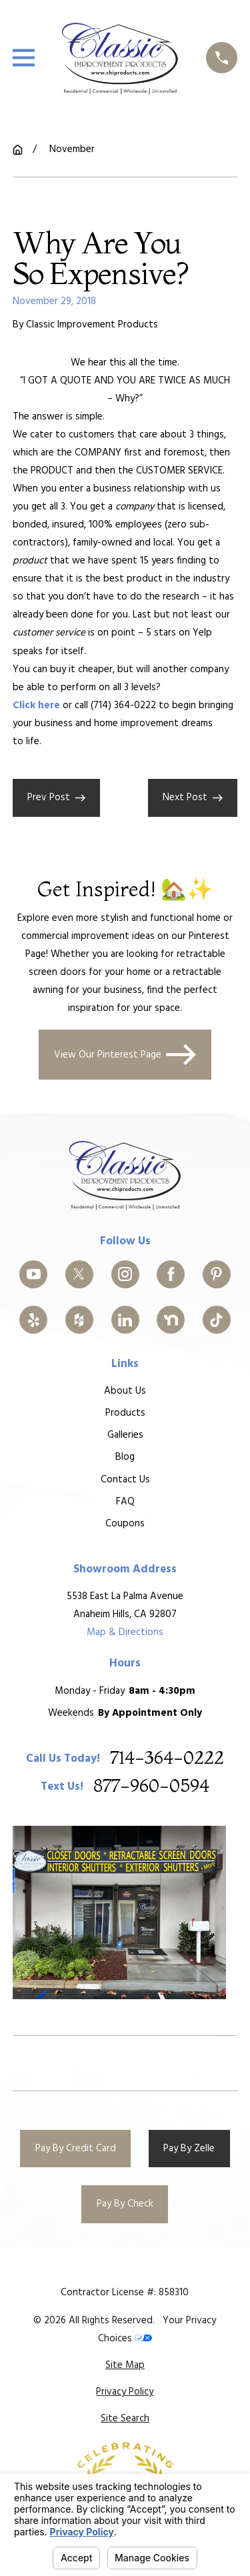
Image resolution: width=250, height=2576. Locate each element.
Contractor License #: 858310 (125, 2293)
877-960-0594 (151, 1786)
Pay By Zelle (189, 2149)
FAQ (124, 1501)
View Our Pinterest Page (125, 1054)
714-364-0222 (167, 1758)
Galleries (125, 1435)
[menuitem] (125, 2366)
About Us (125, 1391)
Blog (125, 1457)
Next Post (193, 798)
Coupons (125, 1523)
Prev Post (56, 798)
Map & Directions (125, 1632)
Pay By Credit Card (75, 2149)
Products (125, 1413)
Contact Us (124, 1479)
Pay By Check (125, 2204)
